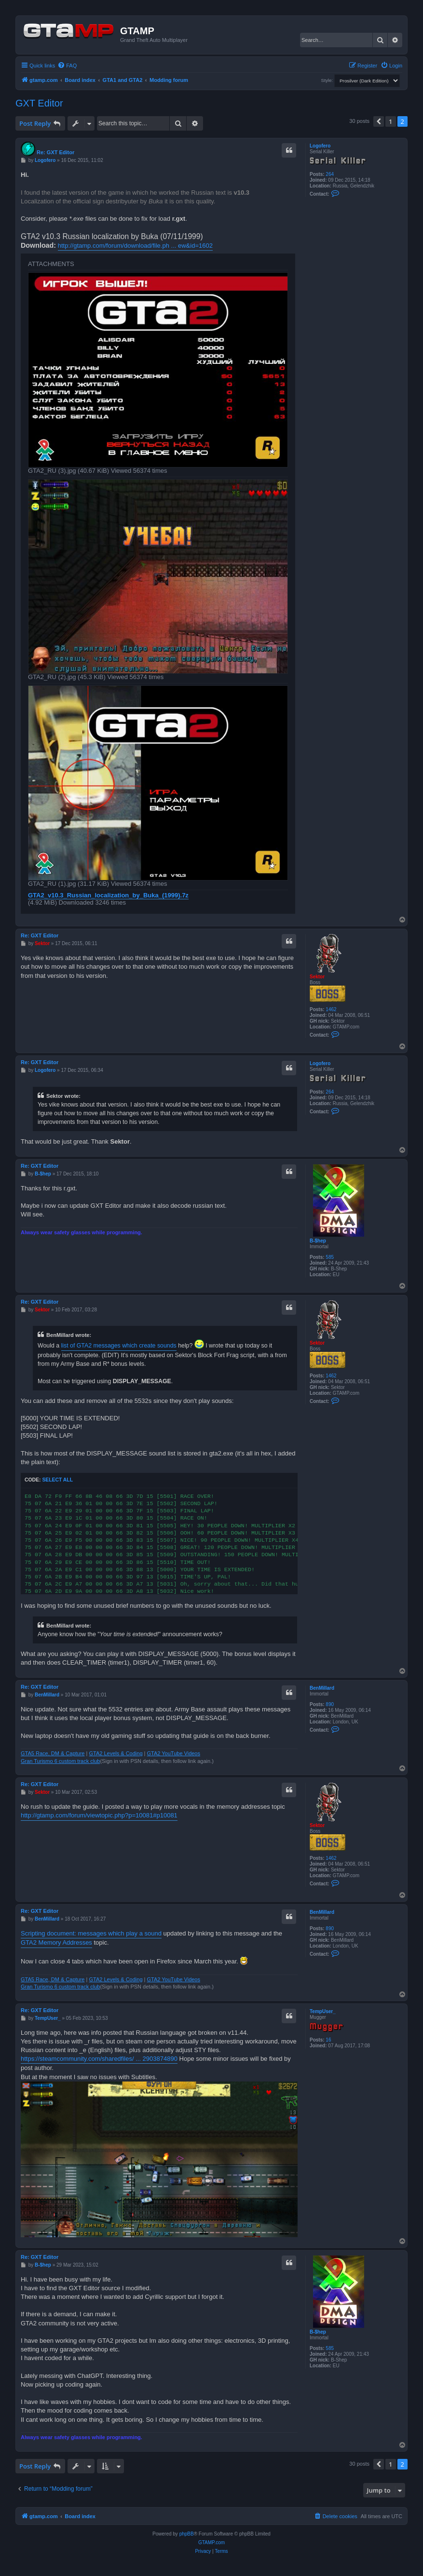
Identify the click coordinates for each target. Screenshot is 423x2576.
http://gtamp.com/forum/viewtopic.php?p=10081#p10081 (99, 1815)
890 (330, 1704)
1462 (331, 1009)
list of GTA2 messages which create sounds (119, 1345)
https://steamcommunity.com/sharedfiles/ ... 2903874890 (99, 2058)
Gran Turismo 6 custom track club (60, 1761)
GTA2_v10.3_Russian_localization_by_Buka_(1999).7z (108, 895)
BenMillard (322, 1688)
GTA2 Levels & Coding (115, 1753)
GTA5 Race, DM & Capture (52, 1753)
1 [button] (390, 121)
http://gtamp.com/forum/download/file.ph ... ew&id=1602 (135, 245)
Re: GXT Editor (55, 152)
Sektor (317, 976)
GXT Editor (39, 103)
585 (330, 1257)
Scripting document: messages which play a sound (91, 1933)
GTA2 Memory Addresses (56, 1942)
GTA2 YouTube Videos (174, 1753)
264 (330, 174)
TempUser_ (323, 2011)
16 (328, 2039)
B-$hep (318, 1240)
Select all (57, 1479)
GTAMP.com (211, 2542)
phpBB (186, 2533)
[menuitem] (67, 65)
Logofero (320, 145)
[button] (378, 121)
